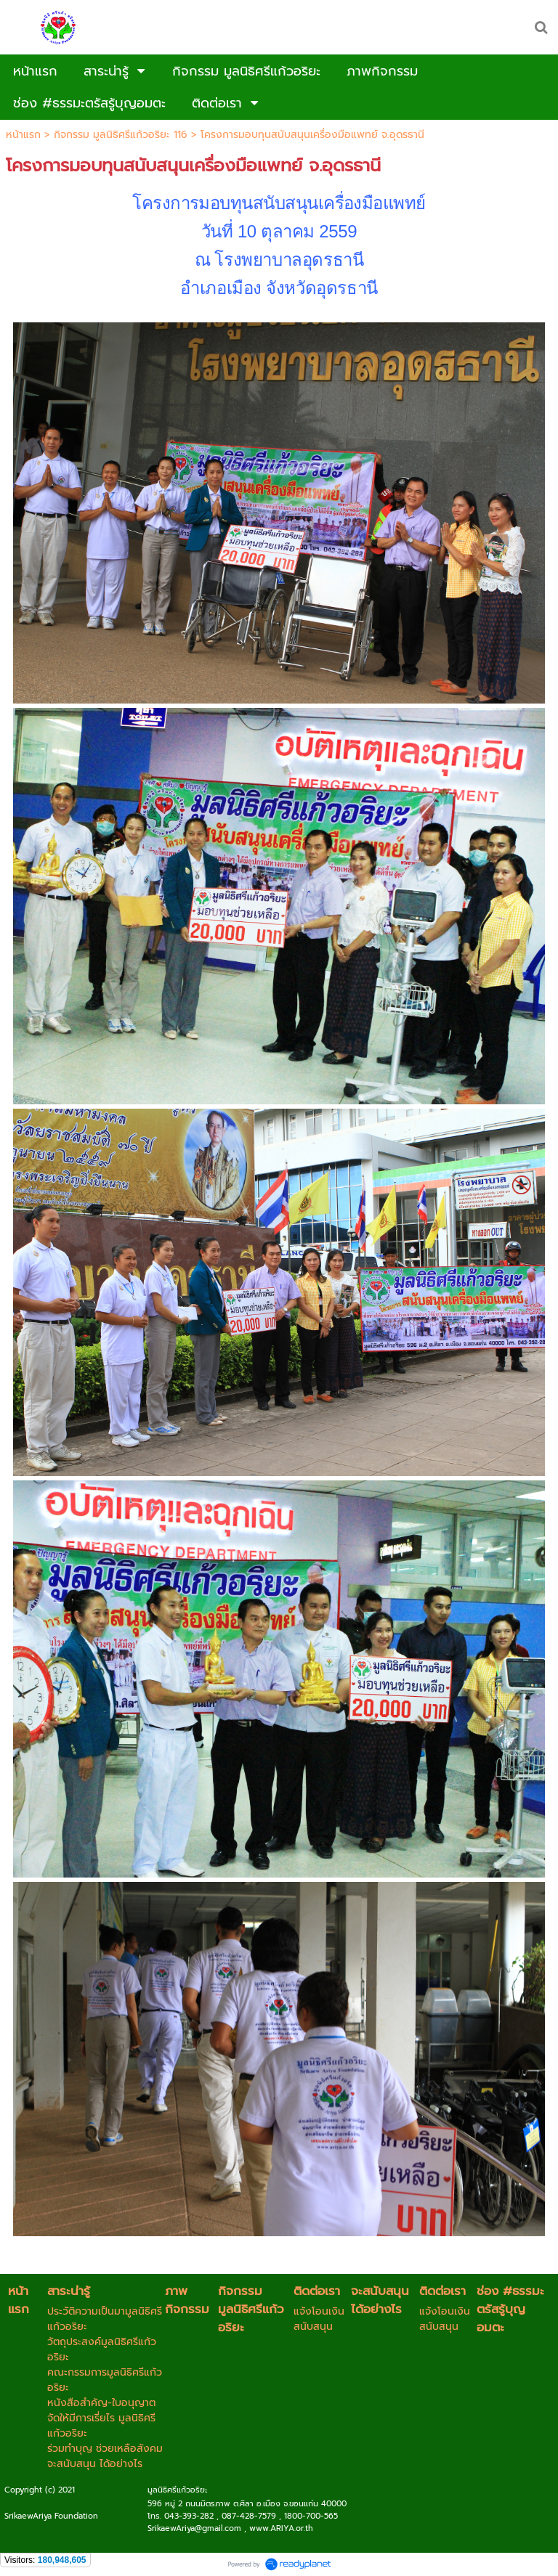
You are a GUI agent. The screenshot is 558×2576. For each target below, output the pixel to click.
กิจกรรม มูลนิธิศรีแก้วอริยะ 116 (120, 134)
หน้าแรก (23, 134)
